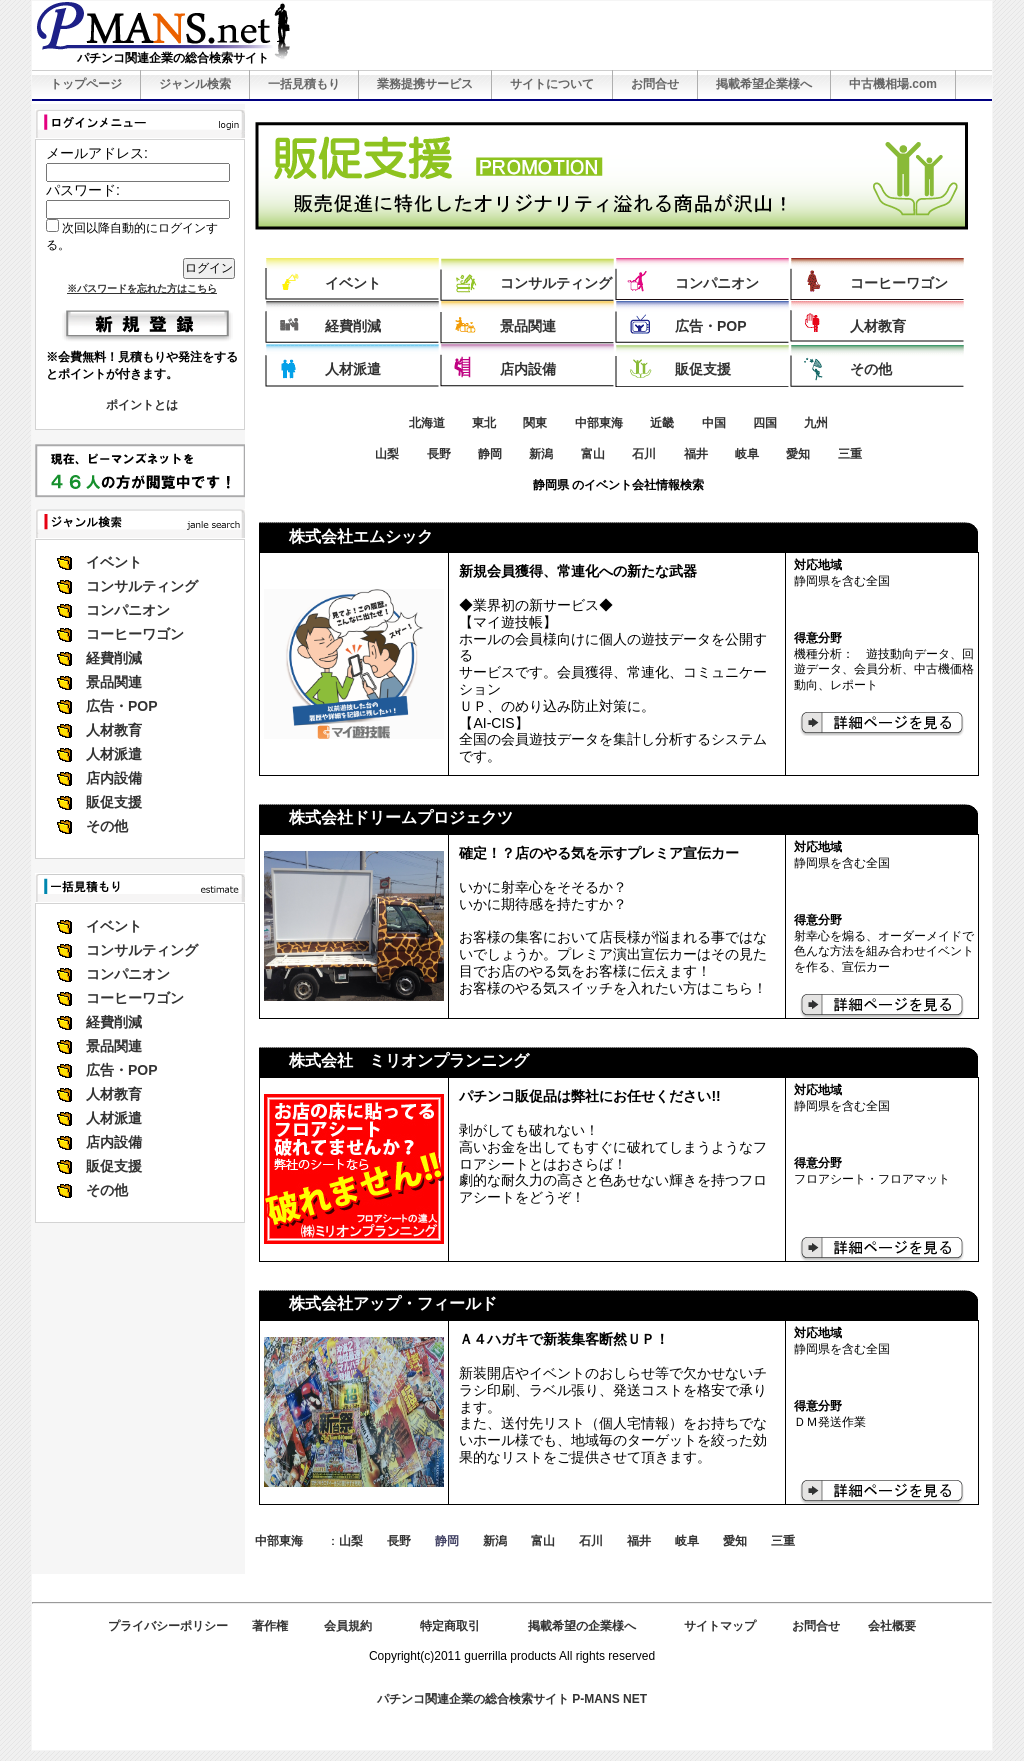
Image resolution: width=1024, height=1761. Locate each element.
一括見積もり (304, 84)
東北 (484, 423)
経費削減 (114, 658)
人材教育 (114, 730)
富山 (593, 454)
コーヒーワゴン (135, 634)
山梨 (387, 454)
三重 (850, 454)
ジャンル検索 (195, 84)
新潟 (541, 454)
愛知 (798, 454)
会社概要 (892, 1626)
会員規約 (348, 1626)
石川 (644, 454)
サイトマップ (720, 1626)
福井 (696, 454)
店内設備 (114, 778)
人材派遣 (114, 754)
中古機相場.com (893, 84)
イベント (114, 562)
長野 (439, 454)
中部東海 (599, 423)
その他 (107, 826)
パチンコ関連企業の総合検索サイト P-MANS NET (512, 1699)
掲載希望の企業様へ (582, 1626)
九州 (816, 423)
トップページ (86, 84)
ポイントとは (142, 405)
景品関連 (114, 682)
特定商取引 (450, 1626)
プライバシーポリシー (168, 1626)
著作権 (270, 1626)
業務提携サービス (425, 84)
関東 (535, 423)
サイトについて (552, 84)
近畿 (662, 423)
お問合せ (655, 84)
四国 (765, 423)
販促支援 (114, 802)
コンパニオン (128, 610)
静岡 (490, 454)
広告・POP (122, 706)
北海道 (427, 423)
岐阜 (747, 454)
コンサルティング (142, 586)
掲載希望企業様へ (764, 84)
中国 (714, 423)
